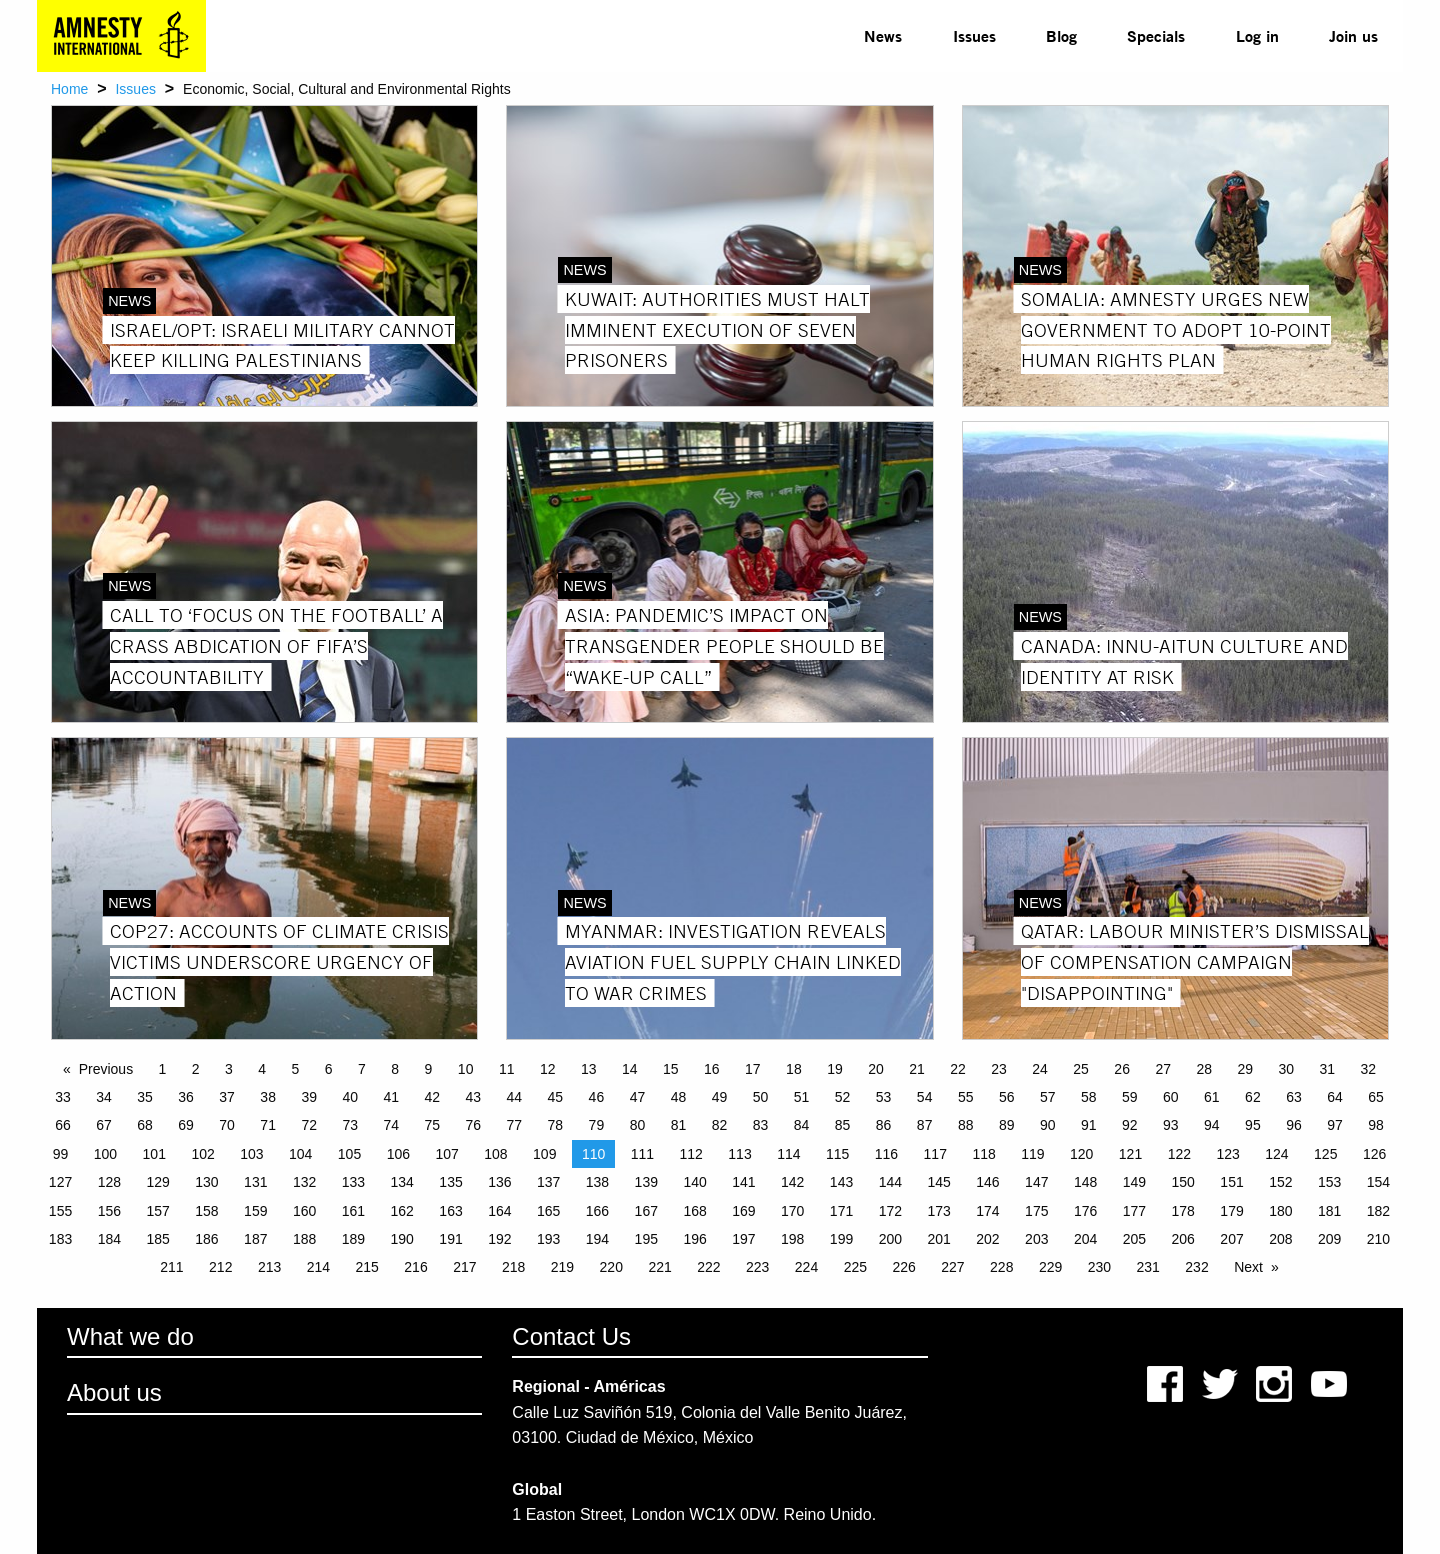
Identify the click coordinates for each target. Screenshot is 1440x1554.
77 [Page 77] (515, 1125)
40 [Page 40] (350, 1097)
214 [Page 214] (318, 1267)
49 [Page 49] (720, 1097)
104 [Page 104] (300, 1154)
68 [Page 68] (145, 1125)
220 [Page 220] (611, 1267)
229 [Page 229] (1050, 1267)
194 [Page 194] (597, 1239)
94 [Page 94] (1212, 1125)
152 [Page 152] (1280, 1182)
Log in (1257, 35)
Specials (1156, 35)
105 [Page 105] (349, 1154)
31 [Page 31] (1328, 1069)
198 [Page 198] (792, 1239)
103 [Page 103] (251, 1154)
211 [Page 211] (171, 1267)
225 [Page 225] (855, 1267)
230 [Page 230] (1099, 1267)
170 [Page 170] (792, 1211)
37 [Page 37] (227, 1097)
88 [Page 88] (966, 1125)
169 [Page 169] (743, 1211)
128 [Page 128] (109, 1182)
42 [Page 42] (432, 1097)
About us (114, 1392)
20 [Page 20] (876, 1069)
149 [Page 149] (1134, 1182)
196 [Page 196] (694, 1239)
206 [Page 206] (1183, 1239)
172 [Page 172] (890, 1211)
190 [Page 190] (402, 1239)
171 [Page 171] (841, 1211)
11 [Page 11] (507, 1069)
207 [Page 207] (1231, 1239)
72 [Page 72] (309, 1125)
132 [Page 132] (304, 1182)
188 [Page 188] (304, 1239)
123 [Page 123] (1227, 1154)
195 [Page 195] (646, 1239)
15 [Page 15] (671, 1069)
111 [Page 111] (642, 1154)
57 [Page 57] (1048, 1097)
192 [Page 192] (499, 1239)
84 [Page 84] (802, 1125)
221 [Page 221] (659, 1267)
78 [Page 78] (556, 1125)
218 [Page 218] (513, 1267)
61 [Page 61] (1212, 1097)
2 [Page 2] (196, 1069)
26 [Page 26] (1122, 1069)
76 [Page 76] (474, 1125)
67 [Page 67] (104, 1125)
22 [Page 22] (958, 1069)
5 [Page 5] (296, 1069)
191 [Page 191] (450, 1239)
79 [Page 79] (597, 1125)
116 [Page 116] (886, 1154)
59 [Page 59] (1130, 1097)
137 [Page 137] (548, 1182)
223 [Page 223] (757, 1267)
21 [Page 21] (917, 1069)
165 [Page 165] (548, 1211)
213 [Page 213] (269, 1267)
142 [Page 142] (792, 1182)
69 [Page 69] (186, 1125)
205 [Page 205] (1134, 1239)
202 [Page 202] (987, 1239)
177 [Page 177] (1134, 1211)
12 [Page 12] (548, 1069)
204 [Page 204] (1085, 1239)
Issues (974, 35)
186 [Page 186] (206, 1239)
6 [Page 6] (329, 1069)
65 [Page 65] (1376, 1097)
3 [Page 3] (229, 1069)
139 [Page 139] (646, 1182)
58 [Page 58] (1089, 1097)
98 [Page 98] (1376, 1125)
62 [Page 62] (1253, 1097)
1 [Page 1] (163, 1069)
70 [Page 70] (227, 1125)
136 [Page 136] (499, 1182)
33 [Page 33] (63, 1097)
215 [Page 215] (367, 1267)
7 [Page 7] (362, 1069)
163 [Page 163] (450, 1211)
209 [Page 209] (1329, 1239)
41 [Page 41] (391, 1097)
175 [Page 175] (1036, 1211)
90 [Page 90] (1048, 1125)
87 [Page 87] (925, 1125)
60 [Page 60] (1171, 1097)
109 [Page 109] (544, 1154)
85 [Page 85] (843, 1125)
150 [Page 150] (1183, 1182)
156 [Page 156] (109, 1211)
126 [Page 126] (1374, 1154)
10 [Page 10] (466, 1069)
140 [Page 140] (694, 1182)
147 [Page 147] (1036, 1182)
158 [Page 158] (206, 1211)
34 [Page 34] (104, 1097)
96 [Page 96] (1294, 1125)
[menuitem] (883, 36)
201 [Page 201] (938, 1239)
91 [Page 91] (1089, 1125)
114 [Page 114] (788, 1154)
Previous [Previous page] (106, 1069)
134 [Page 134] (402, 1182)
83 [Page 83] (761, 1125)
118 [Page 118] (983, 1154)
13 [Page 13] (589, 1069)
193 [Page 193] (548, 1239)
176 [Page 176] (1085, 1211)
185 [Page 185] (157, 1239)
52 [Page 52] (843, 1097)
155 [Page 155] (60, 1211)
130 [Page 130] (206, 1182)
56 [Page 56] (1007, 1097)
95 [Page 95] (1253, 1125)
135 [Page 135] (450, 1182)
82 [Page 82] (720, 1125)
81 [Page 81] (679, 1125)
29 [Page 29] (1245, 1069)
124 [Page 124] (1276, 1154)
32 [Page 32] (1369, 1069)
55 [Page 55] (966, 1097)
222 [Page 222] (708, 1267)
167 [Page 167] (646, 1211)
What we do (130, 1336)
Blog (1061, 35)
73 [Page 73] (350, 1125)
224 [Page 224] (806, 1267)
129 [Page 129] (157, 1182)
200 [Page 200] (890, 1239)
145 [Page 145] (938, 1182)
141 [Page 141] (743, 1182)
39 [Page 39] (309, 1097)
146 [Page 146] (987, 1182)
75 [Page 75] (432, 1125)
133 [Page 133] (353, 1182)
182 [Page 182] (1378, 1211)
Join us (1353, 35)
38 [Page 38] (268, 1097)
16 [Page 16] (712, 1069)
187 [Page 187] (255, 1239)
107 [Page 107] (446, 1154)
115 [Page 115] (837, 1154)
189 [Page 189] (353, 1239)
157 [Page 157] (157, 1211)
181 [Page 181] (1329, 1211)
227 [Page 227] (952, 1267)
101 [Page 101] (154, 1154)
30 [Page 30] (1286, 1069)
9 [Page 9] (429, 1069)
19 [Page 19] (835, 1069)
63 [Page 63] (1294, 1097)
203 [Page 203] (1036, 1239)
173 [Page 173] (938, 1211)
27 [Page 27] (1163, 1069)
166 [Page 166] (597, 1211)
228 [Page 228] (1001, 1267)
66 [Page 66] (63, 1125)
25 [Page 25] (1081, 1069)
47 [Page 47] (638, 1097)
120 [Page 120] (1081, 1154)
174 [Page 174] (987, 1211)
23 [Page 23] (999, 1069)
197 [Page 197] (743, 1239)
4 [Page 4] (262, 1069)
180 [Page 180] (1280, 1211)
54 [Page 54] (925, 1097)
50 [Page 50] (761, 1097)
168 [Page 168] (694, 1211)
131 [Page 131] (255, 1182)
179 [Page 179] (1231, 1211)
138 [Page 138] (597, 1182)
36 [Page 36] (186, 1097)
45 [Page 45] (556, 1097)
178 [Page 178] (1183, 1211)
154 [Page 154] (1378, 1182)
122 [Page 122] (1179, 1154)
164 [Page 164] (499, 1211)
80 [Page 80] (638, 1125)
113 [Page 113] (739, 1154)
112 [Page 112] (691, 1154)
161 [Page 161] (353, 1211)
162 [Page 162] (402, 1211)
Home (69, 89)
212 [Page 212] (220, 1267)
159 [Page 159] (255, 1211)
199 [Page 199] (841, 1239)
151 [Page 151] (1231, 1182)
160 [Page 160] (304, 1211)
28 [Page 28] (1204, 1069)
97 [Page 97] (1335, 1125)
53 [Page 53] (884, 1097)
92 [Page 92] (1130, 1125)
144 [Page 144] (890, 1182)
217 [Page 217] (464, 1267)
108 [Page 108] (495, 1154)
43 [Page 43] (474, 1097)
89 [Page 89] (1007, 1125)
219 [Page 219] (562, 1267)
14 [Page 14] (630, 1069)
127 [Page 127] (60, 1182)
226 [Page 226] (903, 1267)
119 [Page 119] (1032, 1154)
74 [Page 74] (391, 1125)
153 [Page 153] (1329, 1182)
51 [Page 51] (802, 1097)
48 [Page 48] (679, 1097)
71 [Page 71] (268, 1125)
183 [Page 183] (60, 1239)
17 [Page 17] (753, 1069)
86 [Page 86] (884, 1125)
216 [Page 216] (415, 1267)
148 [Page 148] (1085, 1182)
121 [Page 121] (1130, 1154)
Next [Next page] (1248, 1267)
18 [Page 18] (794, 1069)
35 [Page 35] (145, 1097)
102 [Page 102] (202, 1154)
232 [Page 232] (1196, 1267)
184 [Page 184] (109, 1239)
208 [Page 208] (1280, 1239)
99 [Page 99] (61, 1154)
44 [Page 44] (515, 1097)
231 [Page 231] (1148, 1267)
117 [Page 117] (935, 1154)
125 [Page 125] (1325, 1154)
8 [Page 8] (395, 1069)
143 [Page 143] (841, 1182)
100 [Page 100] (105, 1154)
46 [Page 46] (597, 1097)
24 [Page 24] (1040, 1069)
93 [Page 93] (1171, 1125)
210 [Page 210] (1378, 1239)
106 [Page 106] (398, 1154)
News (883, 35)
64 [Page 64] (1335, 1097)
